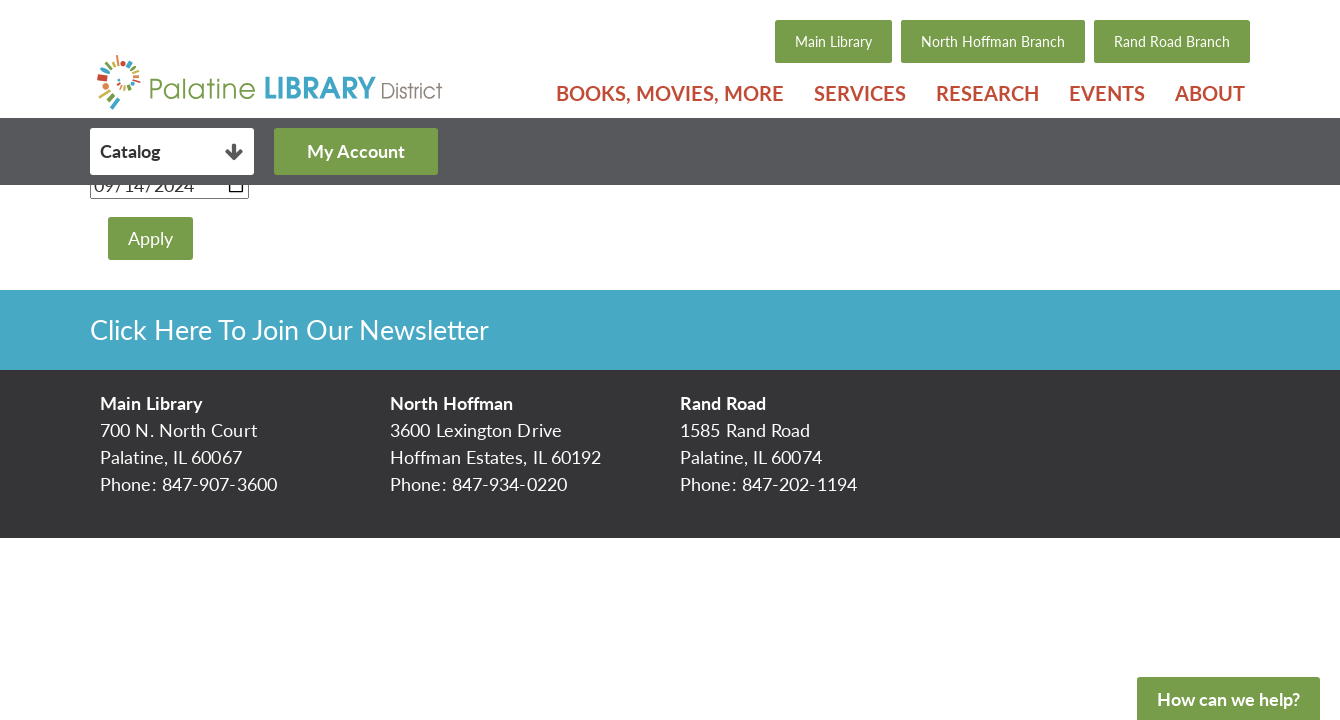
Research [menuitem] (987, 93)
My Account (356, 151)
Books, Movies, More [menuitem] (670, 93)
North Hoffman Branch (993, 41)
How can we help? (1228, 699)
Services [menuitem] (860, 93)
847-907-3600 (219, 484)
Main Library (833, 41)
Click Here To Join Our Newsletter (289, 329)
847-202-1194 (799, 484)
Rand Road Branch (1172, 41)
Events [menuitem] (1107, 93)
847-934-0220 (509, 484)
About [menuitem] (1210, 93)
